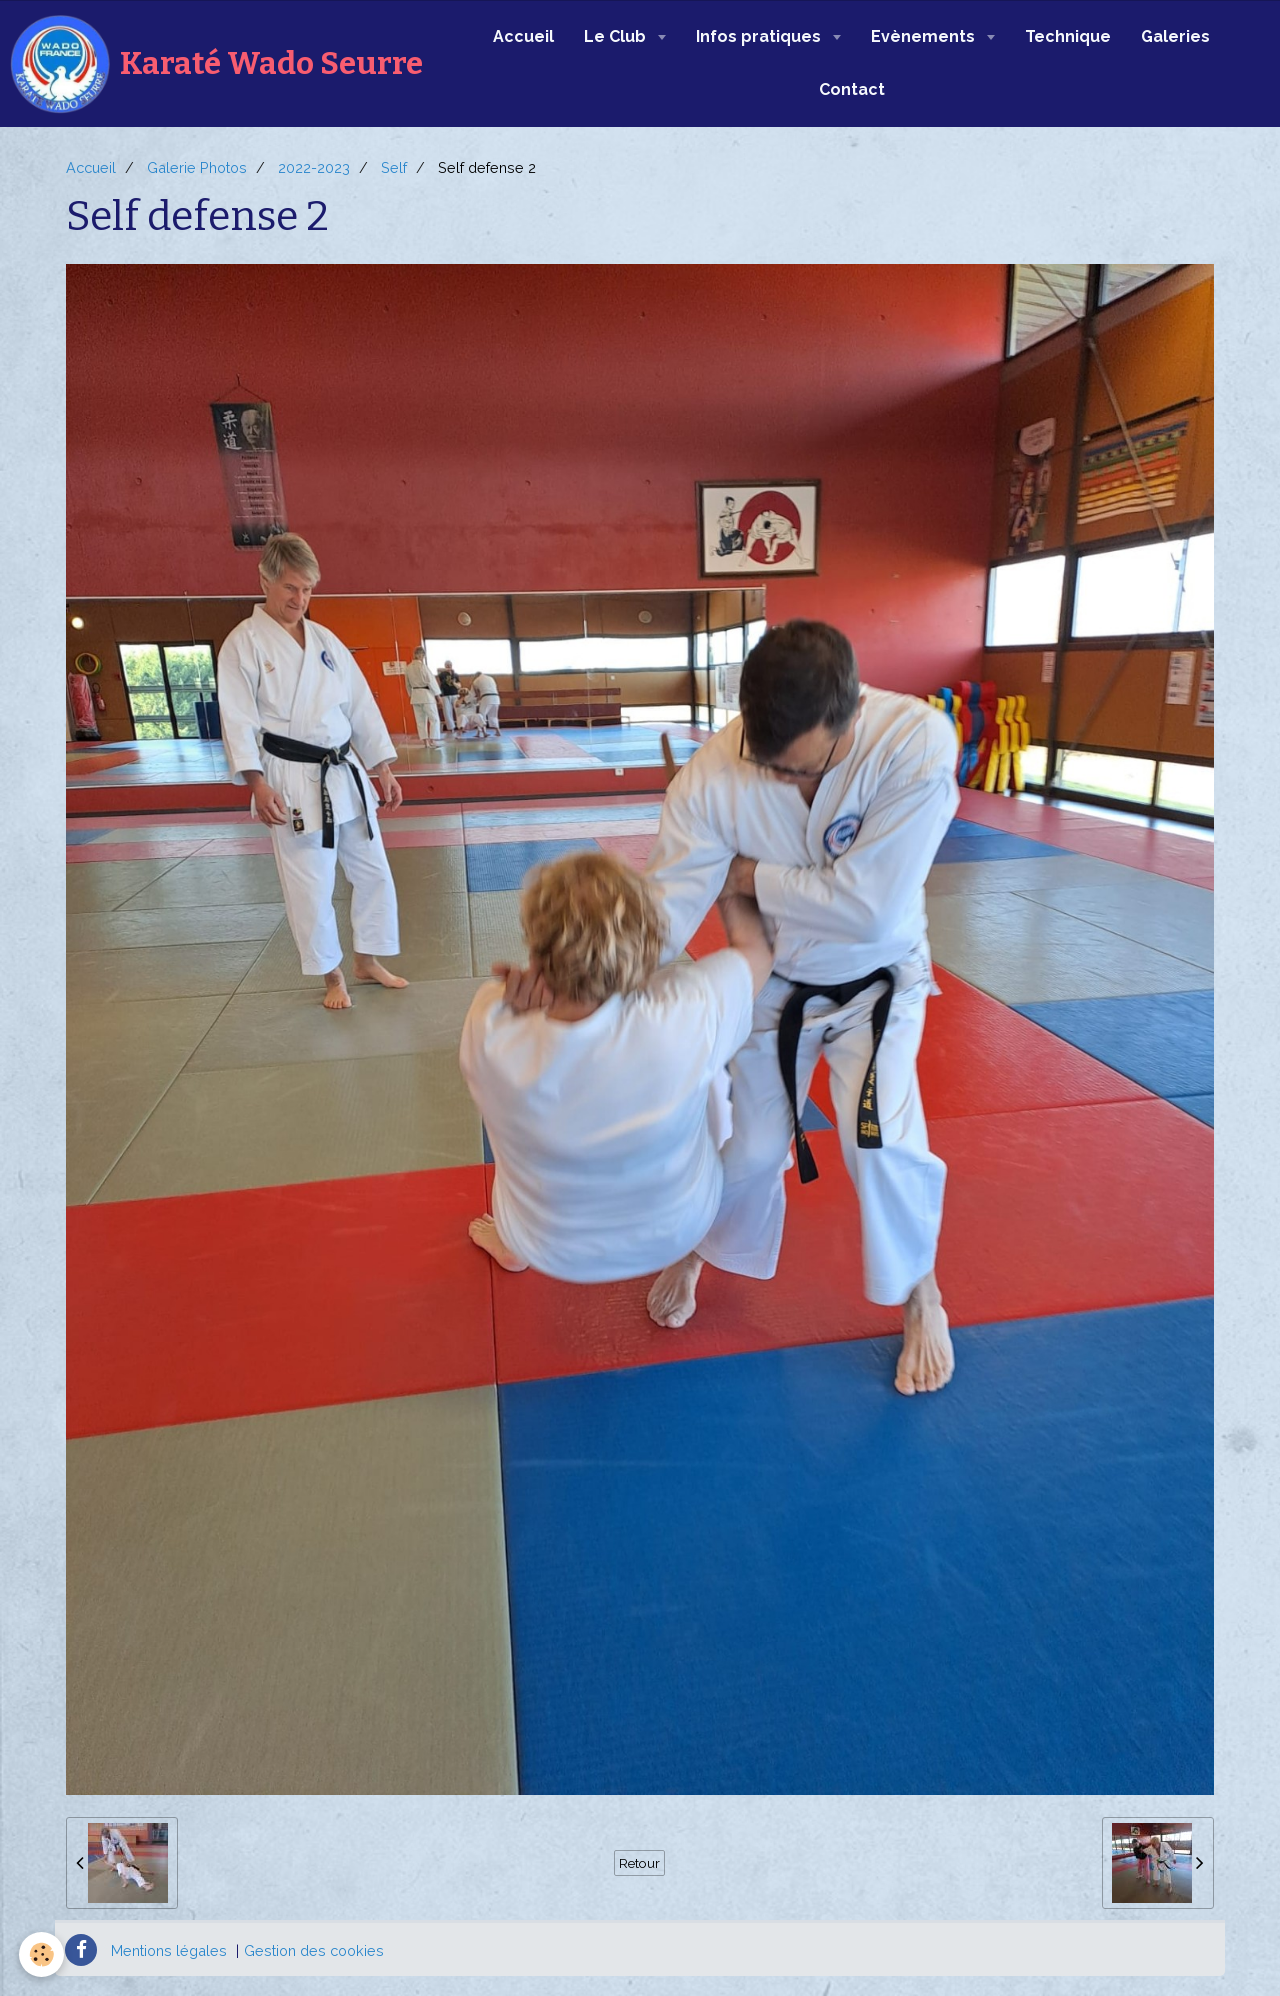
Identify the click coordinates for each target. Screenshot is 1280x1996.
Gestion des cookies (314, 1950)
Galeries (1175, 36)
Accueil (523, 36)
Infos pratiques (760, 36)
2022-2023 (314, 167)
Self (394, 167)
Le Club (617, 36)
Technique (1068, 36)
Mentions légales (169, 1950)
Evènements (925, 36)
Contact (852, 89)
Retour (639, 1863)
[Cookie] (42, 1954)
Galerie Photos (197, 167)
